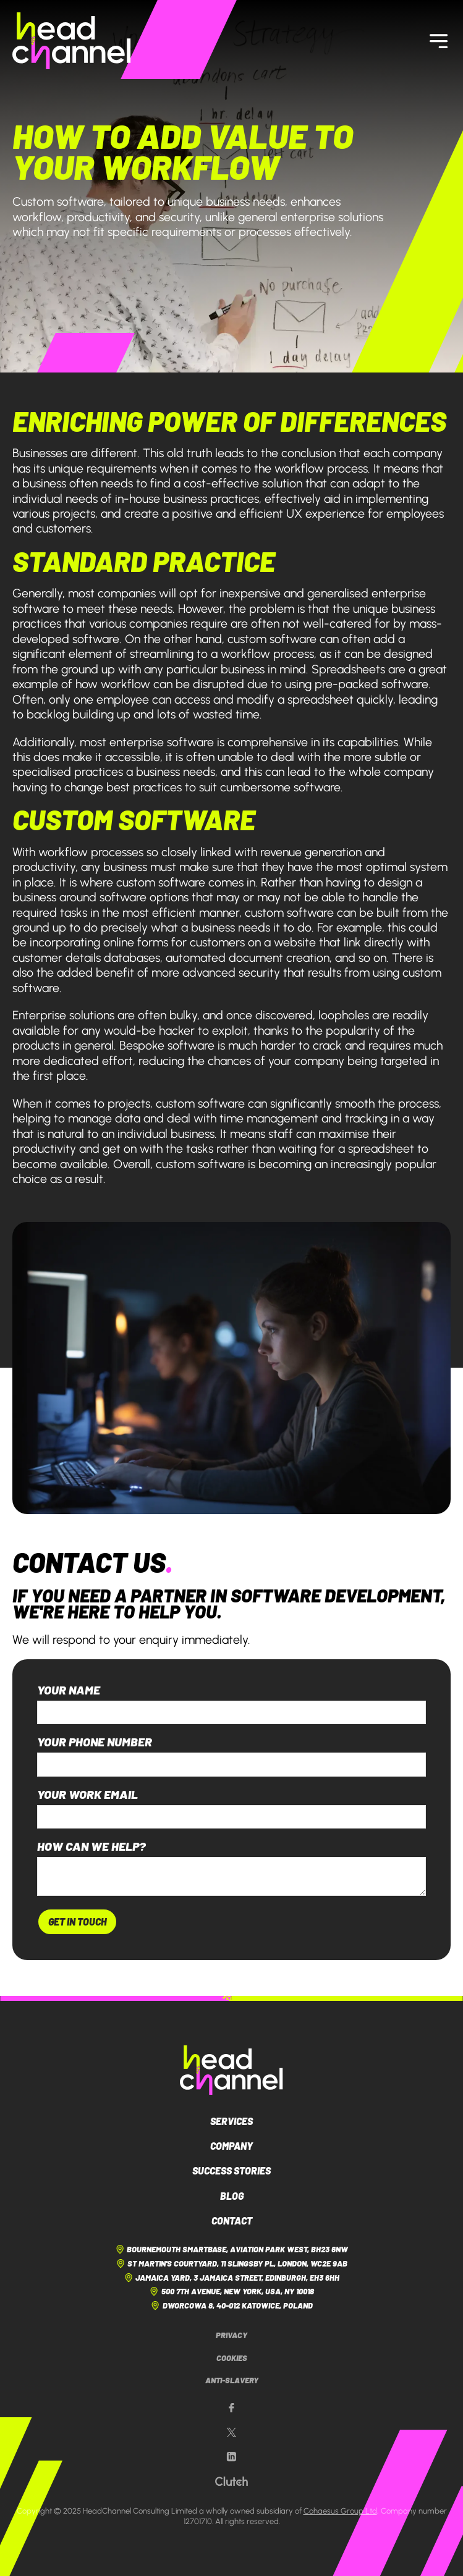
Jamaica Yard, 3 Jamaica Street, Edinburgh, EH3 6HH (231, 2278)
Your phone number (94, 1742)
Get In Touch (77, 1921)
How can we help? (91, 1846)
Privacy (231, 2335)
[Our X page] (231, 2433)
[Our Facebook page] (231, 2408)
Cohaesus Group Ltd (340, 2510)
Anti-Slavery (231, 2380)
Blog (232, 2196)
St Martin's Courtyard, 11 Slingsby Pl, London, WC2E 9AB (231, 2263)
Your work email (87, 1794)
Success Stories (231, 2170)
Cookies (231, 2358)
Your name (68, 1690)
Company (231, 2146)
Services (231, 2121)
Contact (231, 2220)
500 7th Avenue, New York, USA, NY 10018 (231, 2291)
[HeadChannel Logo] (231, 2070)
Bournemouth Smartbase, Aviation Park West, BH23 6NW (231, 2249)
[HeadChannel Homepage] (71, 40)
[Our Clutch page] (231, 2481)
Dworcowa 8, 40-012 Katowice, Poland (231, 2305)
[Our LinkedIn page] (231, 2457)
